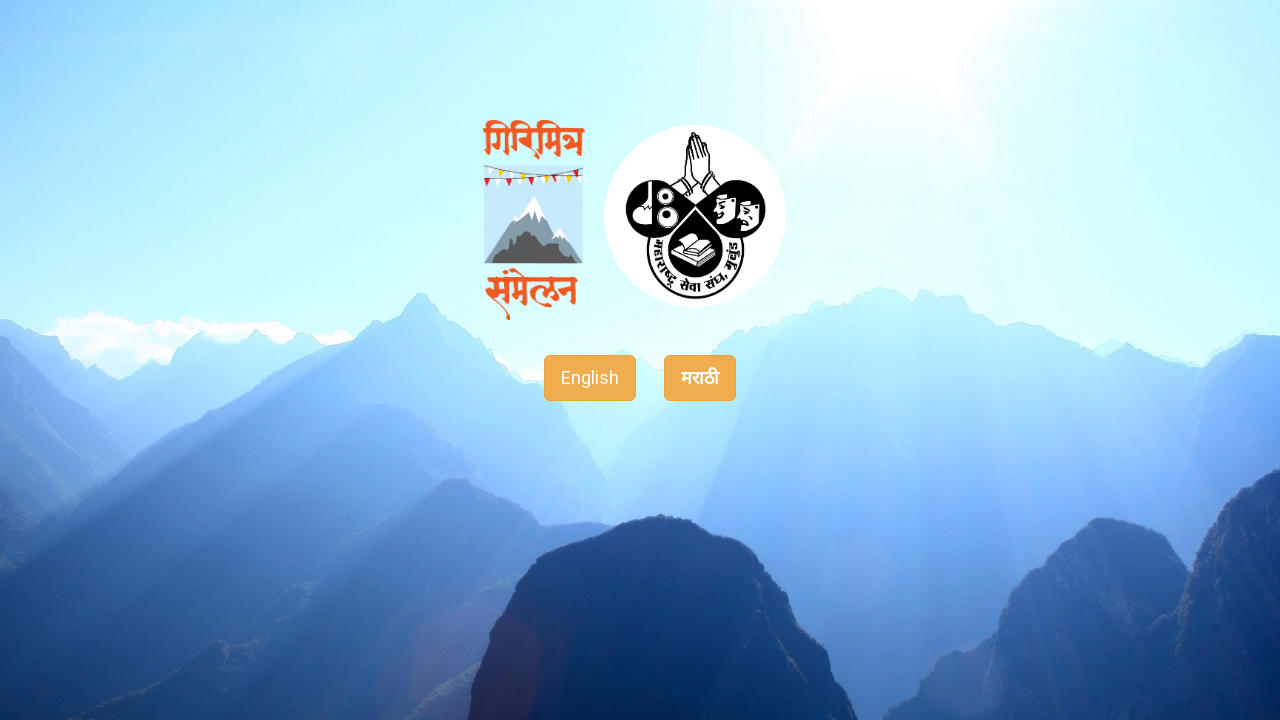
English (590, 377)
